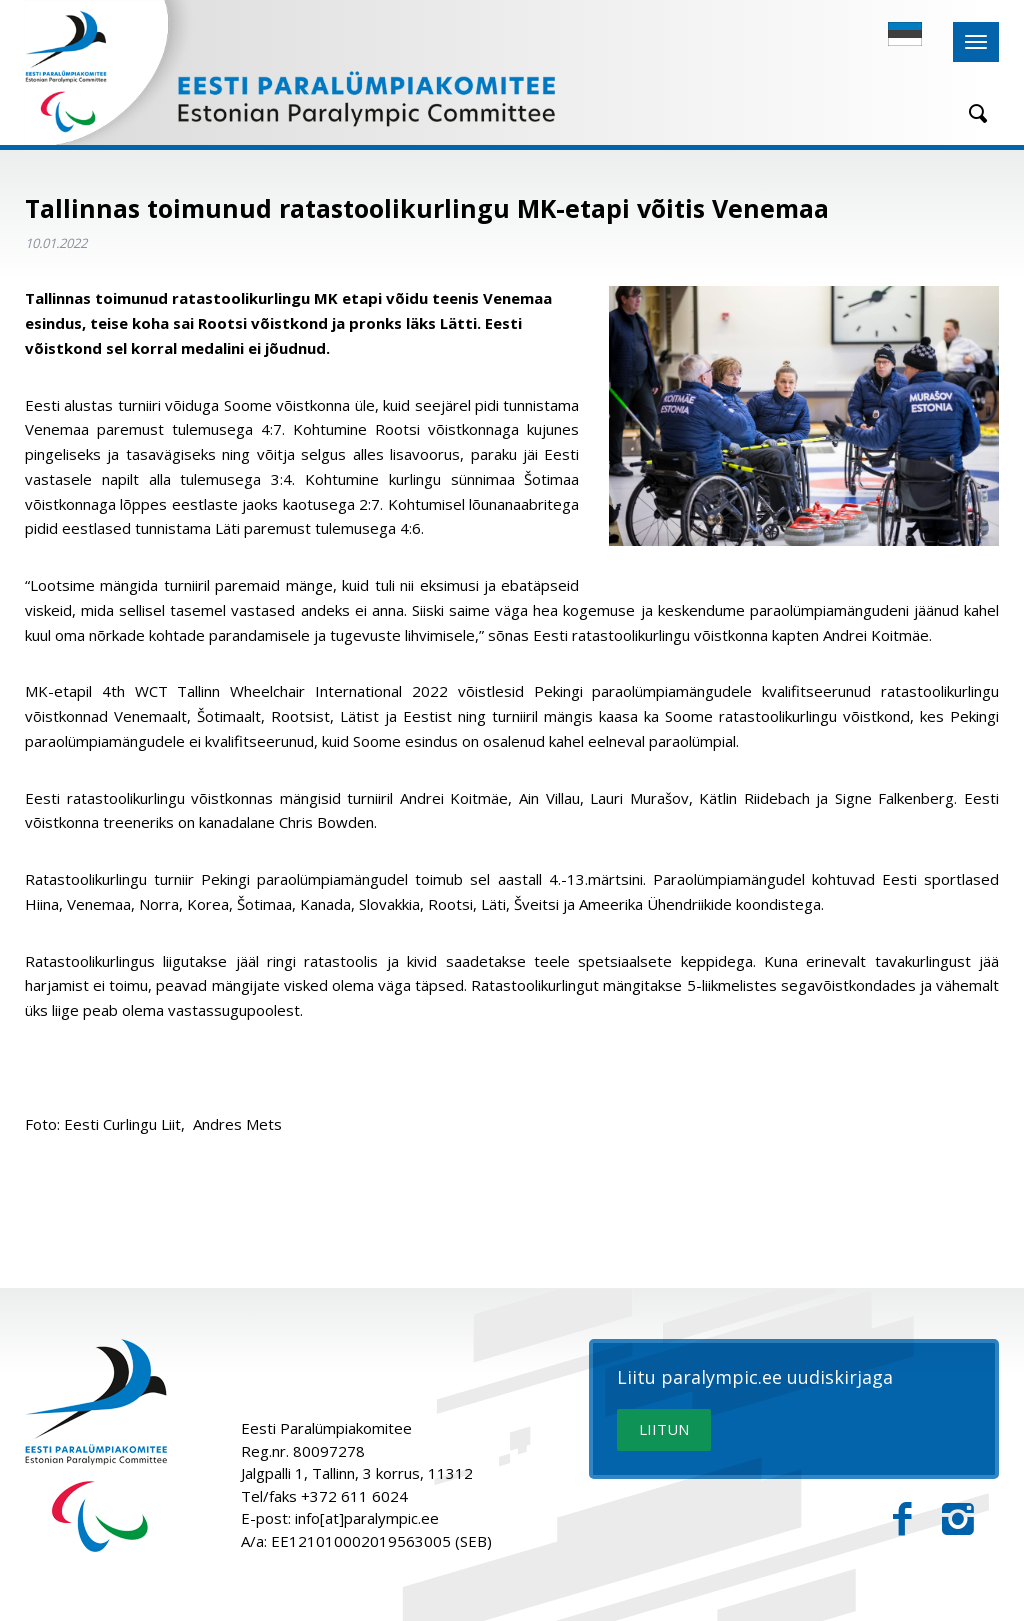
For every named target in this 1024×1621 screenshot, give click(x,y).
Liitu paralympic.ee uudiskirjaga (755, 1378)
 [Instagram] (958, 1519)
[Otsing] (971, 113)
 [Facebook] (902, 1519)
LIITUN (664, 1429)
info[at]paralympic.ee (367, 1518)
